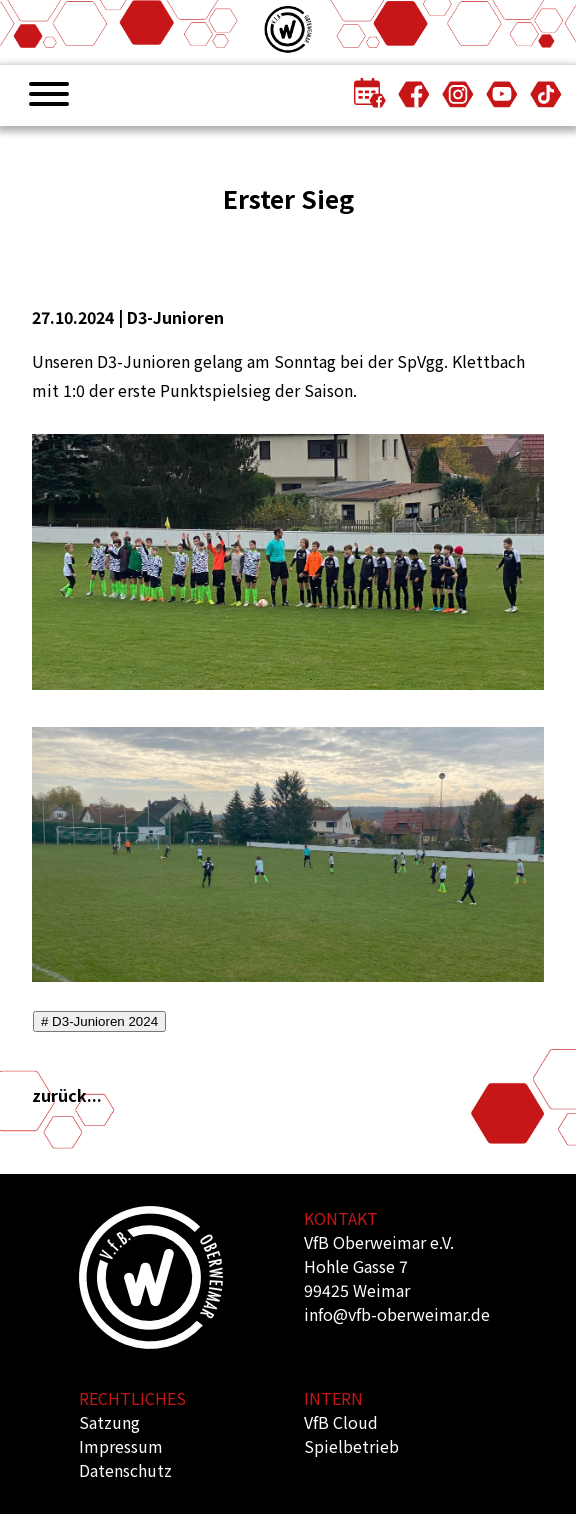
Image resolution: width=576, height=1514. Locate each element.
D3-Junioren (175, 317)
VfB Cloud (341, 1422)
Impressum (121, 1446)
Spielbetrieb (351, 1446)
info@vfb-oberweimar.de (397, 1314)
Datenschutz (125, 1470)
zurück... (67, 1095)
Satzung (109, 1422)
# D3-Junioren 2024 (99, 1021)
